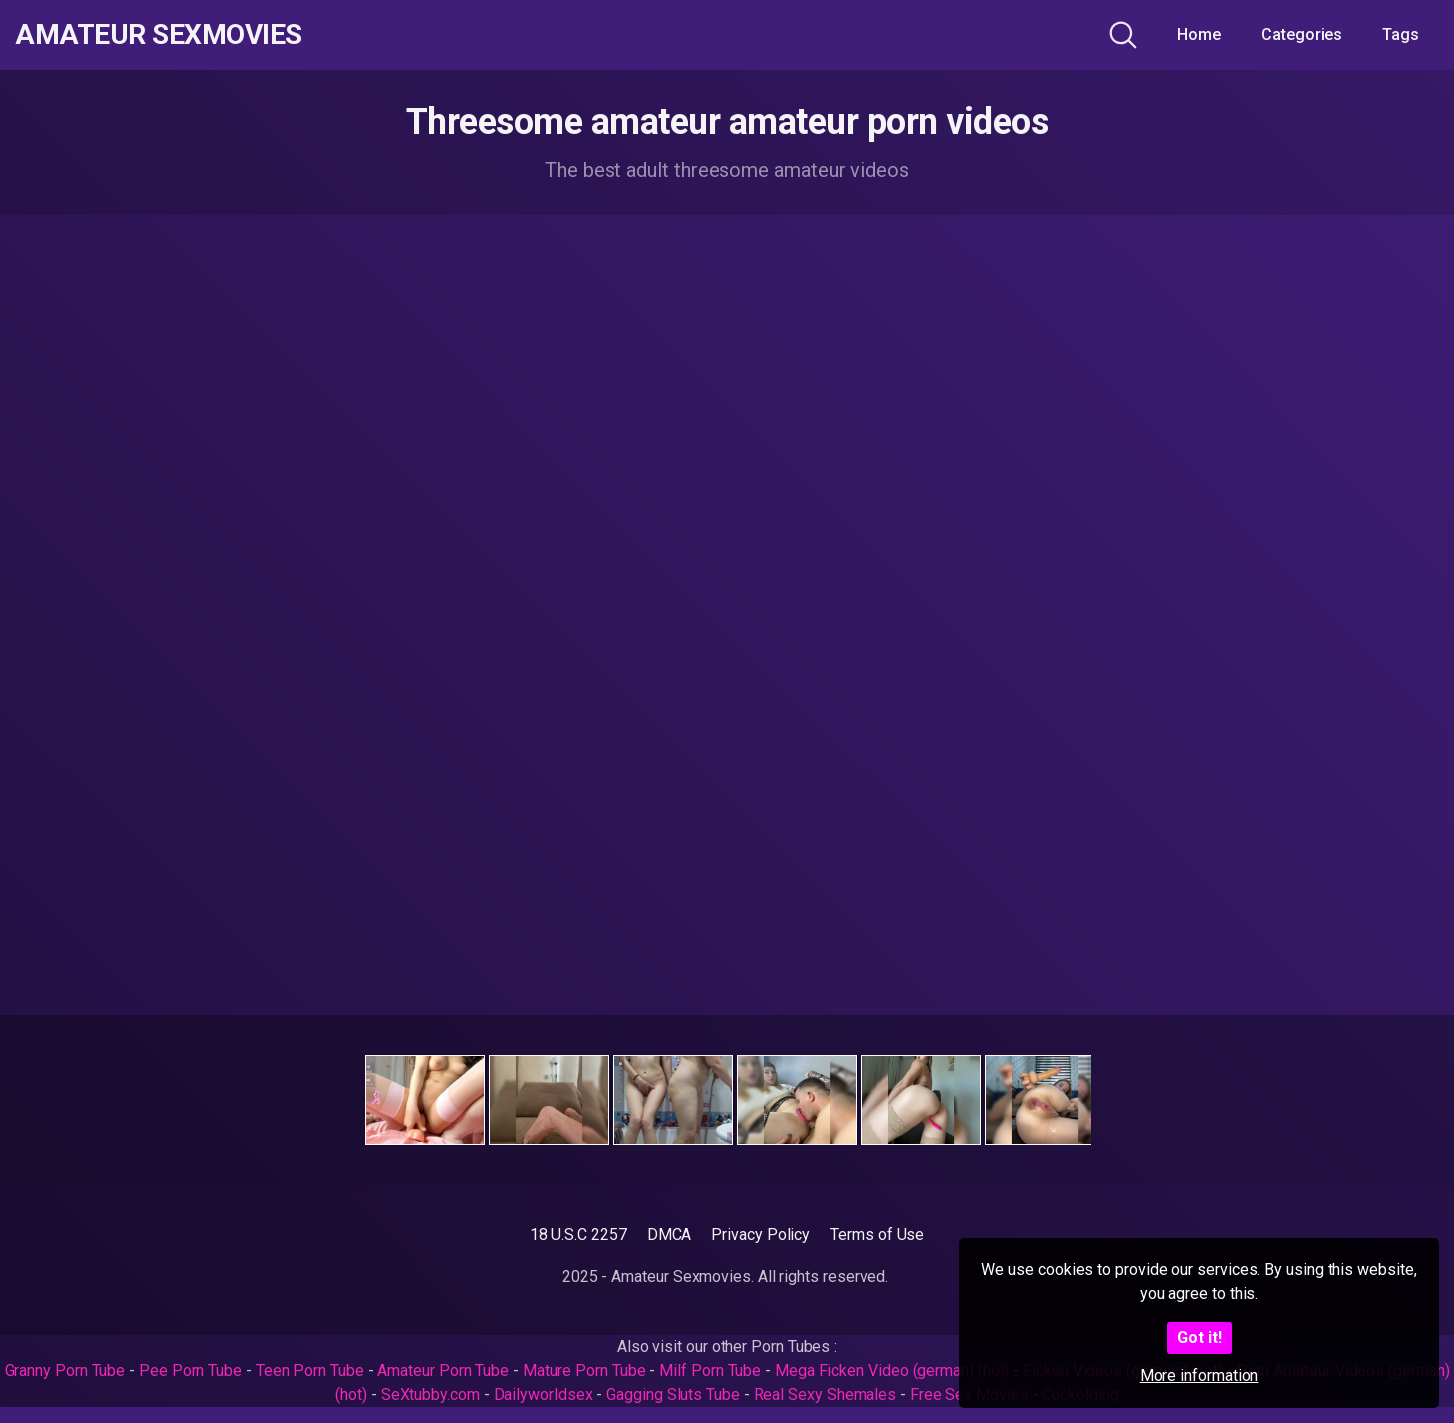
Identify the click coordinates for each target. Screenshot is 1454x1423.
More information (1199, 1375)
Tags (1400, 34)
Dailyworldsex (543, 1394)
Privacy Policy (760, 1234)
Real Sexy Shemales (825, 1394)
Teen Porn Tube (310, 1370)
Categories (1301, 34)
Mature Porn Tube (584, 1370)
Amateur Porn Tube (443, 1370)
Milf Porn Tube (710, 1370)
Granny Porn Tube (65, 1370)
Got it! (1199, 1337)
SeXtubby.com (432, 1394)
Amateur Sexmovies (158, 35)
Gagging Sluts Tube (673, 1394)
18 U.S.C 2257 (578, 1234)
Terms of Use (877, 1234)
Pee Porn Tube (190, 1370)
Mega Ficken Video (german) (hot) (892, 1370)
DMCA (669, 1234)
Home (1199, 34)
